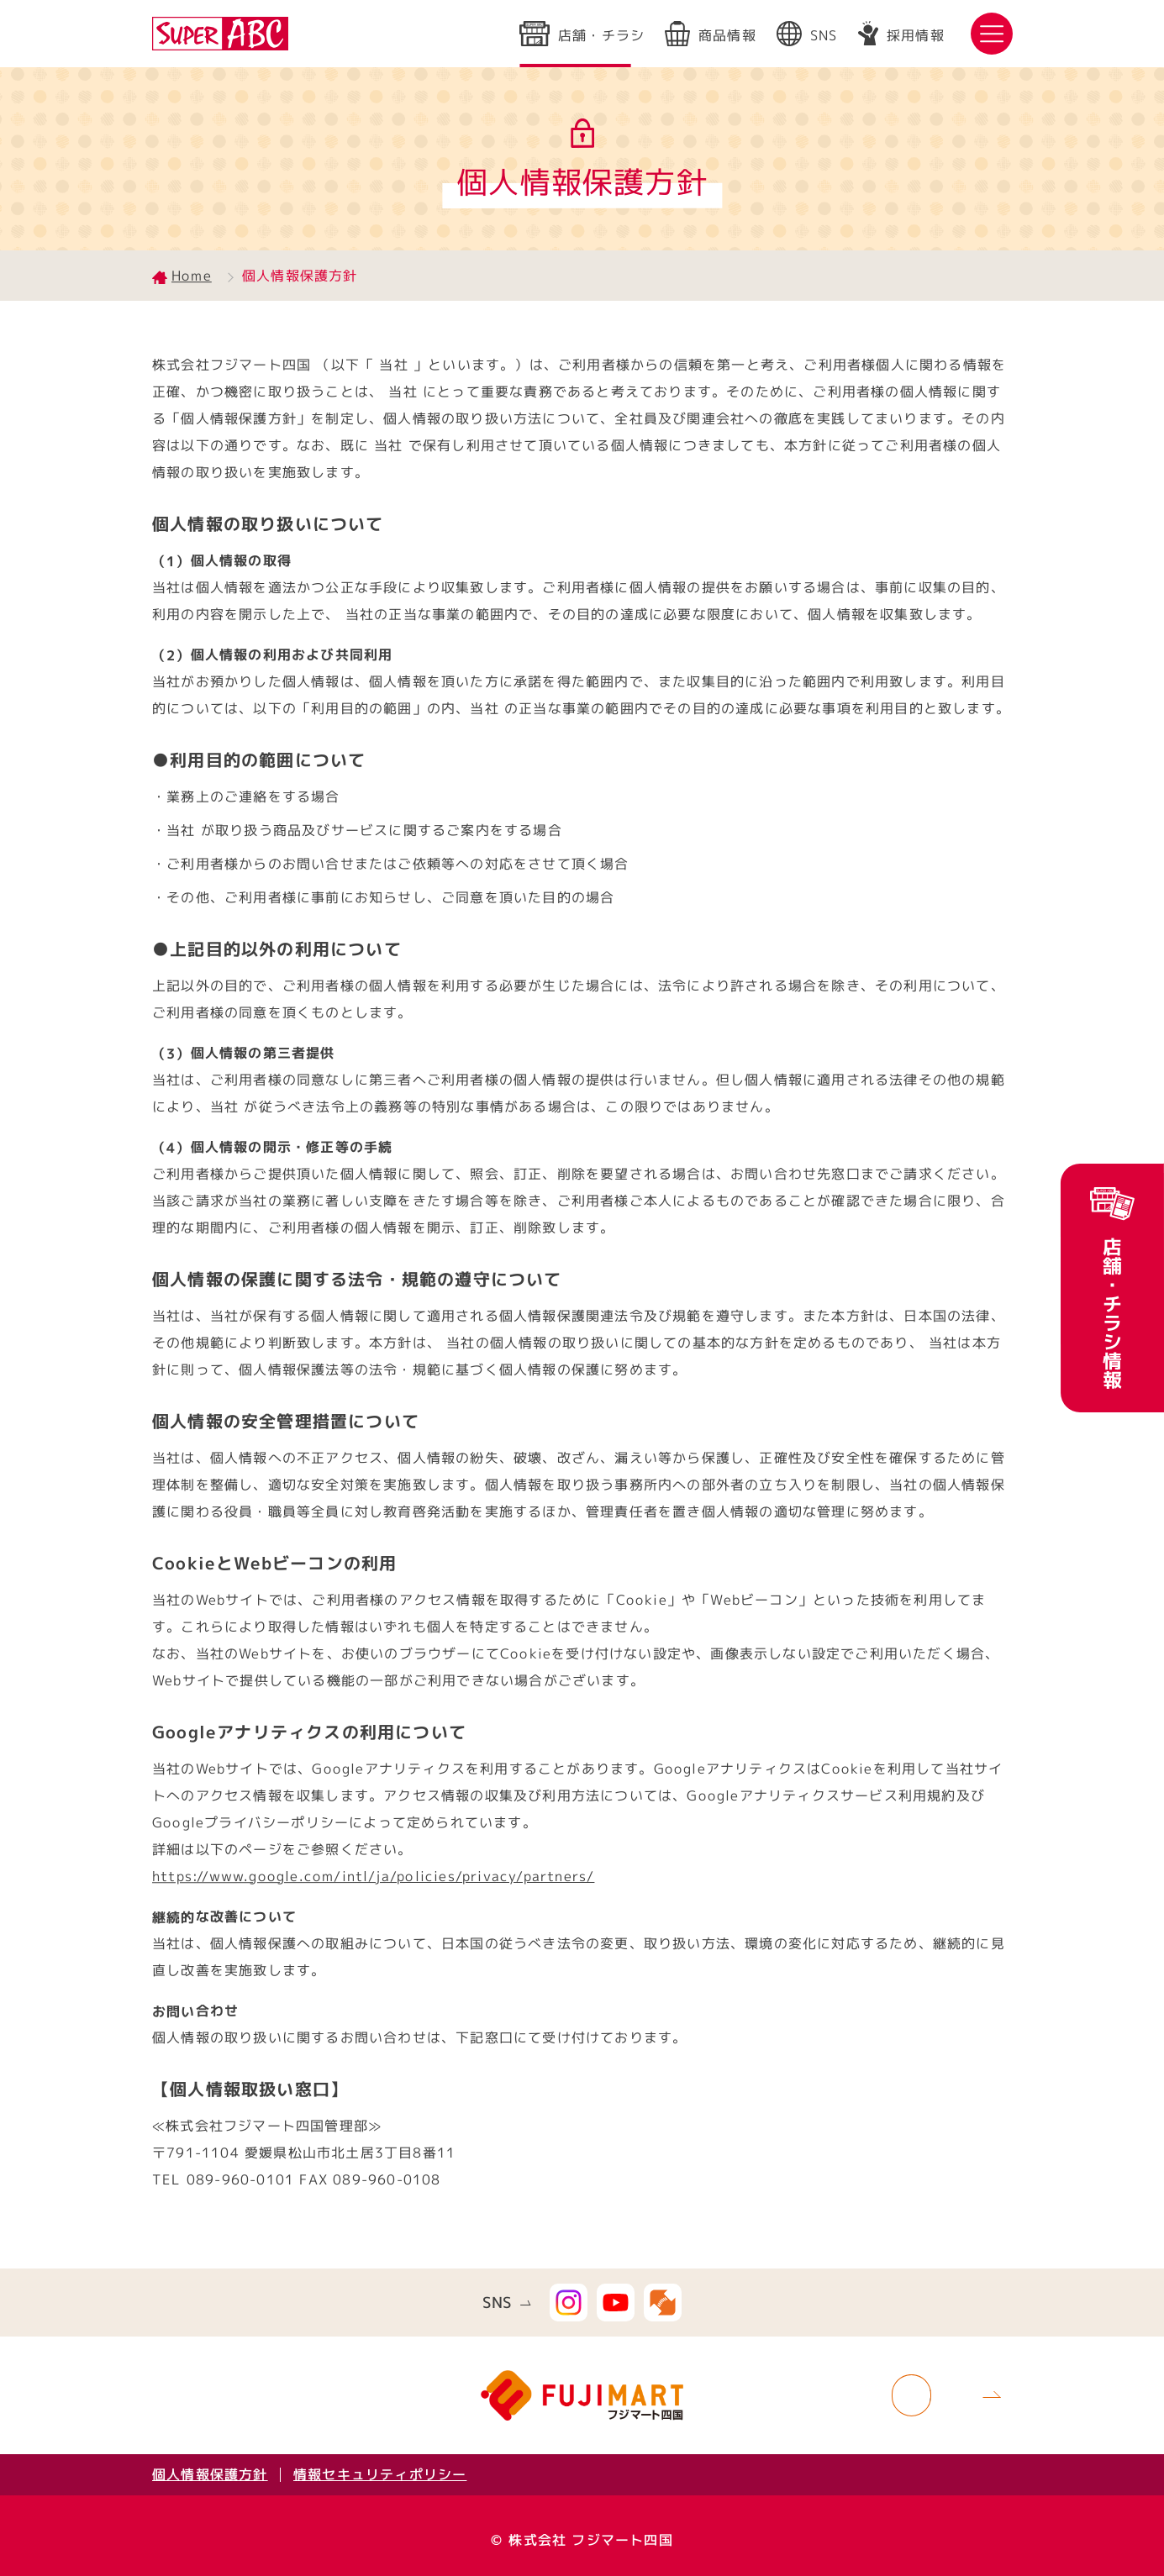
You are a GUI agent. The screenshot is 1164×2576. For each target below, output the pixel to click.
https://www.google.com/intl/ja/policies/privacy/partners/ (373, 1876)
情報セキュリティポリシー (379, 2474)
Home (191, 275)
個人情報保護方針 (209, 2474)
